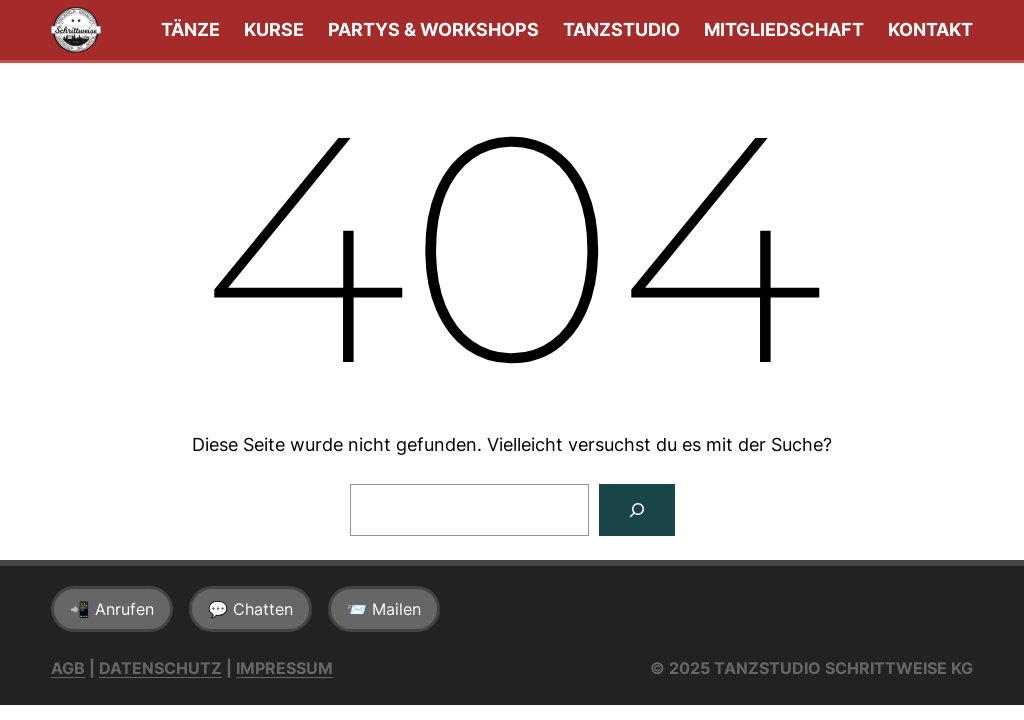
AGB (68, 668)
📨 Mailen (384, 609)
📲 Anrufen (112, 609)
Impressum (284, 668)
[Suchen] (637, 510)
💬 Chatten (250, 609)
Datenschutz (160, 668)
